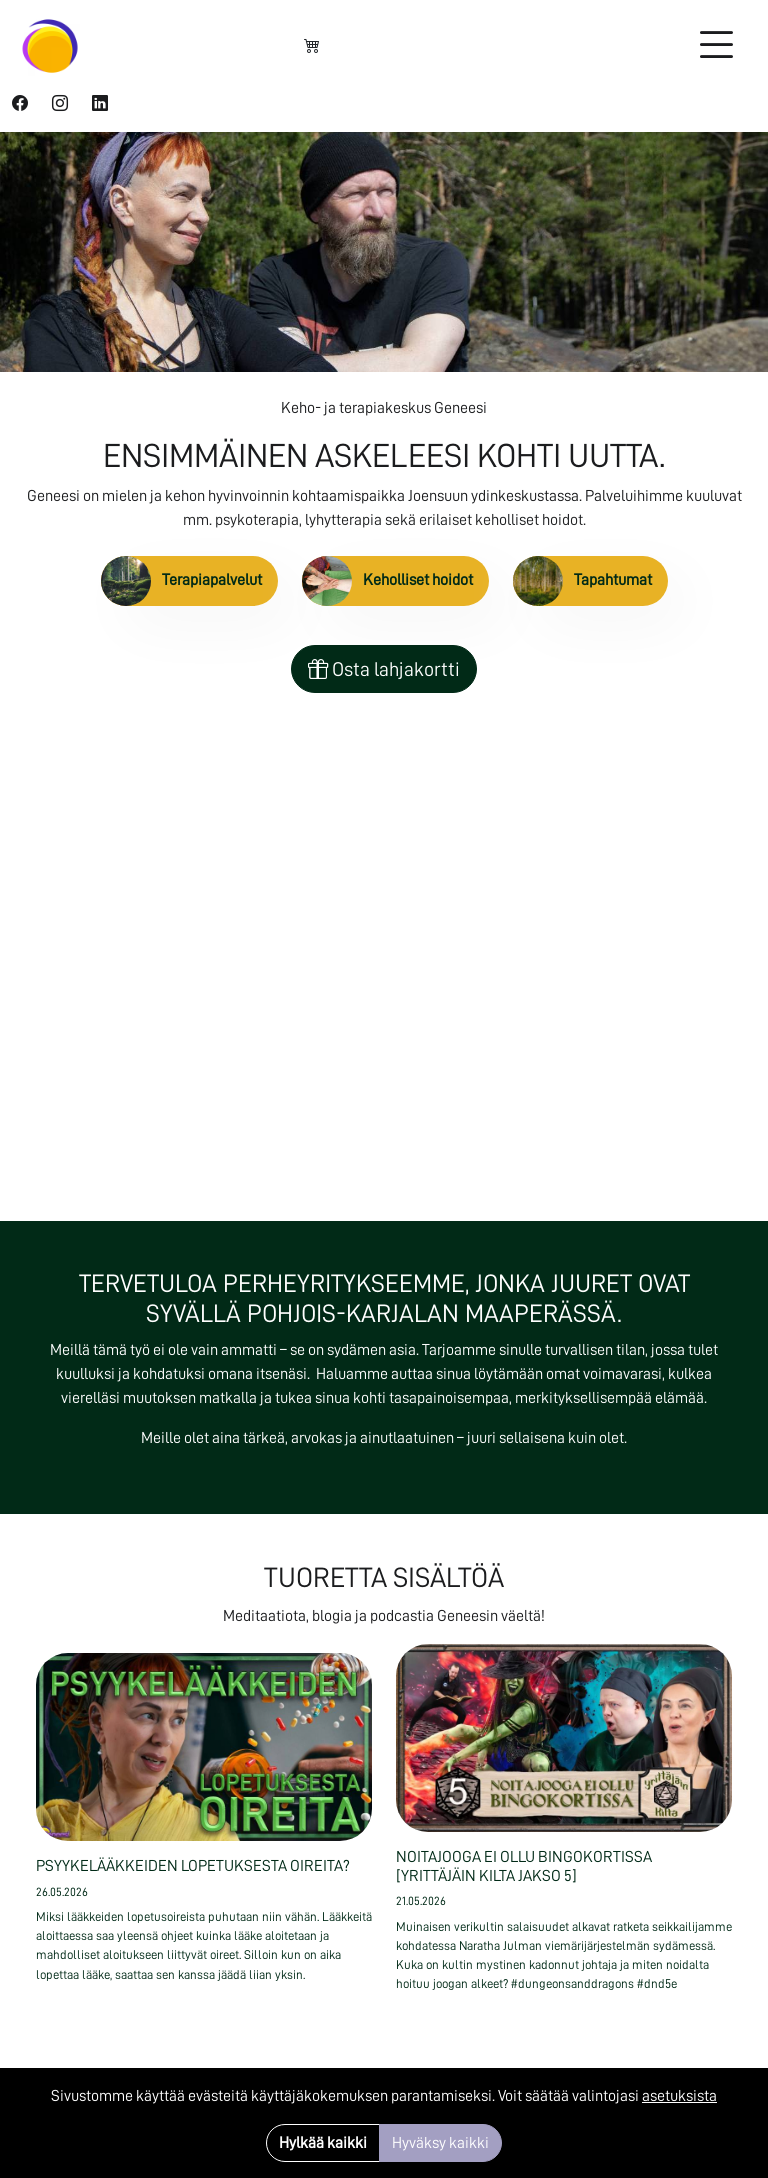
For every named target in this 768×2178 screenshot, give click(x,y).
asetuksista (679, 2096)
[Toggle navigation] (716, 46)
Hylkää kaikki (323, 2143)
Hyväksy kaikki (440, 2143)
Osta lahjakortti (384, 669)
